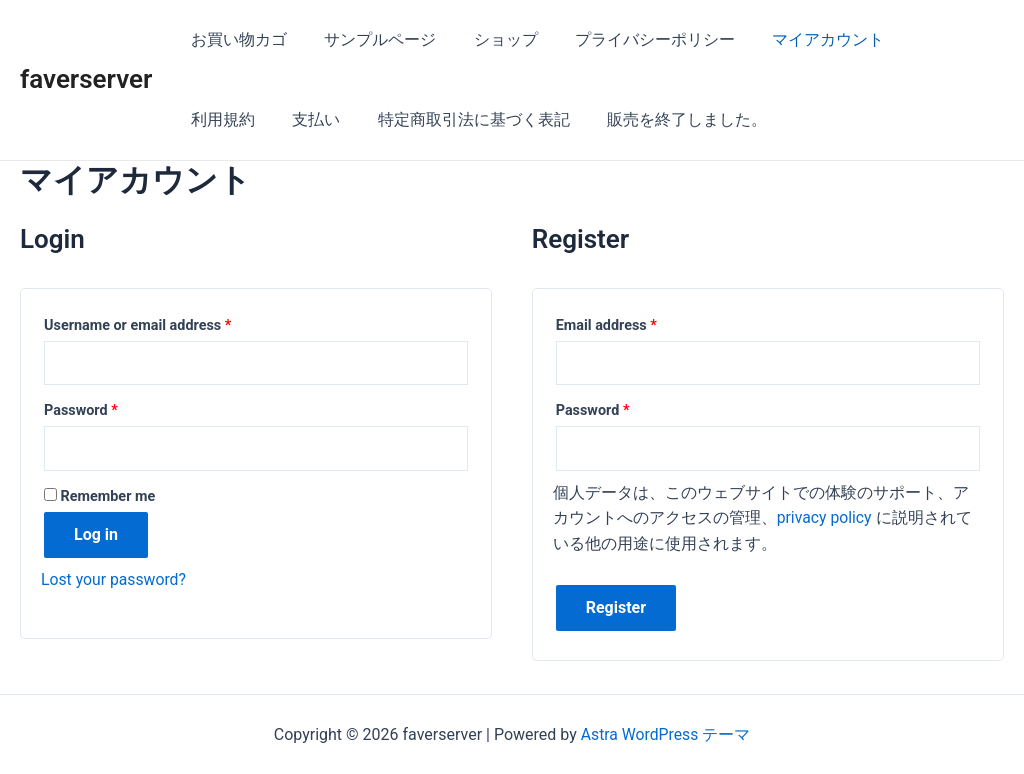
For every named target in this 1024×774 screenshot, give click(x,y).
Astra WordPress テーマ (665, 734)
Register (616, 608)
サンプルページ (372, 39)
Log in (96, 534)
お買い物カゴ (236, 39)
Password (81, 411)
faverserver (86, 79)
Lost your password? (114, 579)
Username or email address (137, 325)
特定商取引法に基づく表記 (364, 119)
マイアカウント (804, 39)
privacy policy (825, 518)
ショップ (492, 39)
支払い (212, 119)
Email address (606, 325)
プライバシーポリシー (636, 39)
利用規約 (924, 39)
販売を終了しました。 (572, 119)
